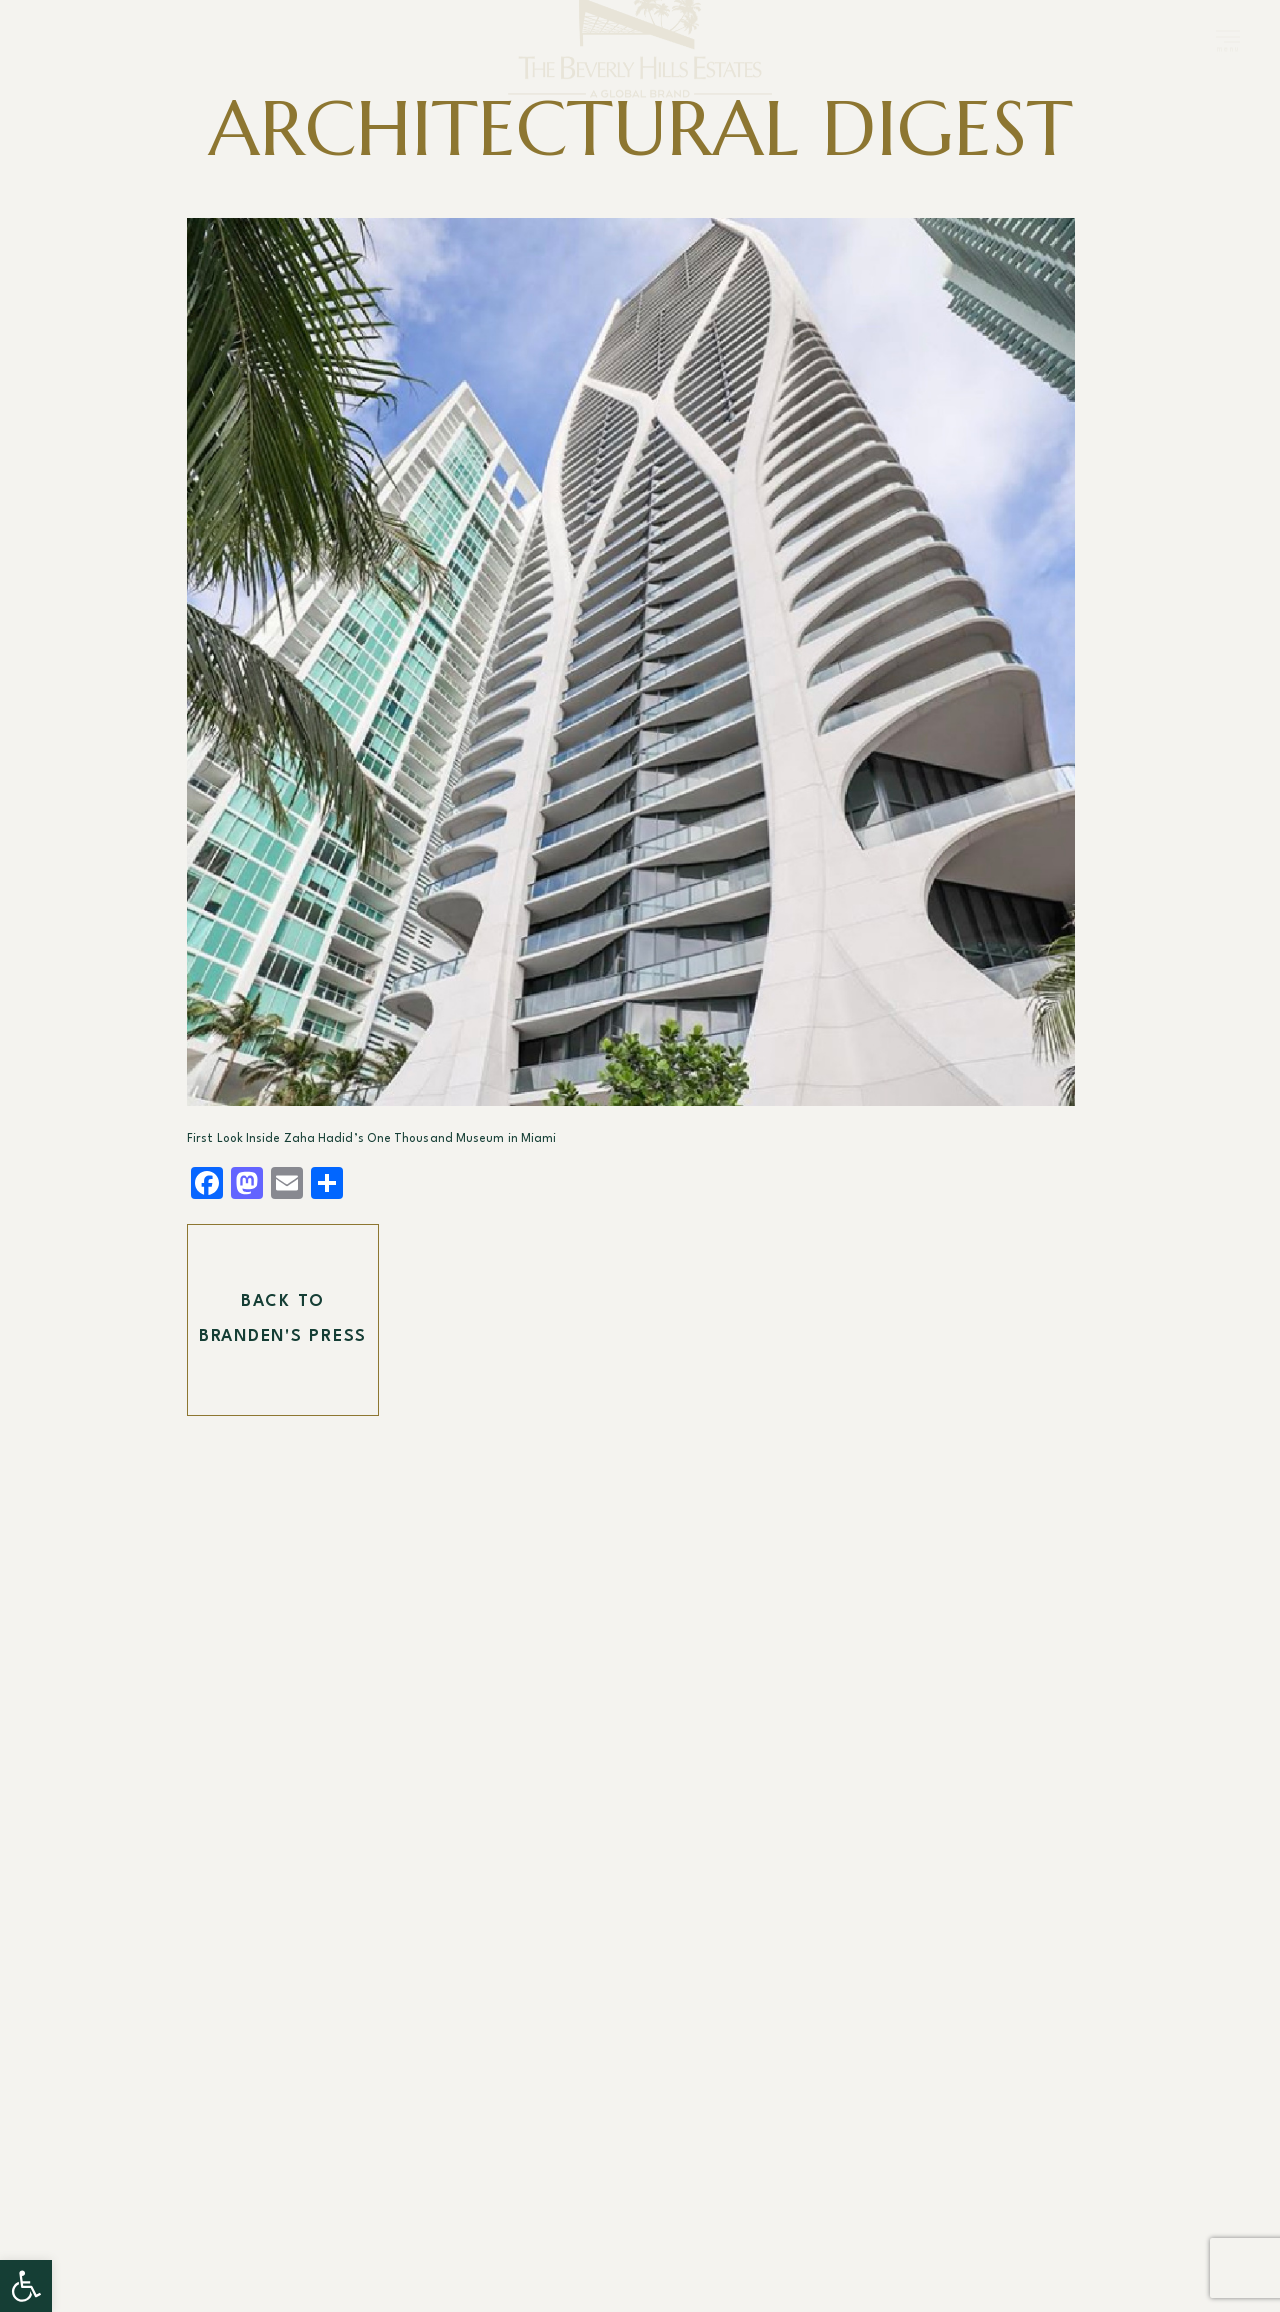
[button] (26, 2286)
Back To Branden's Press (283, 1319)
